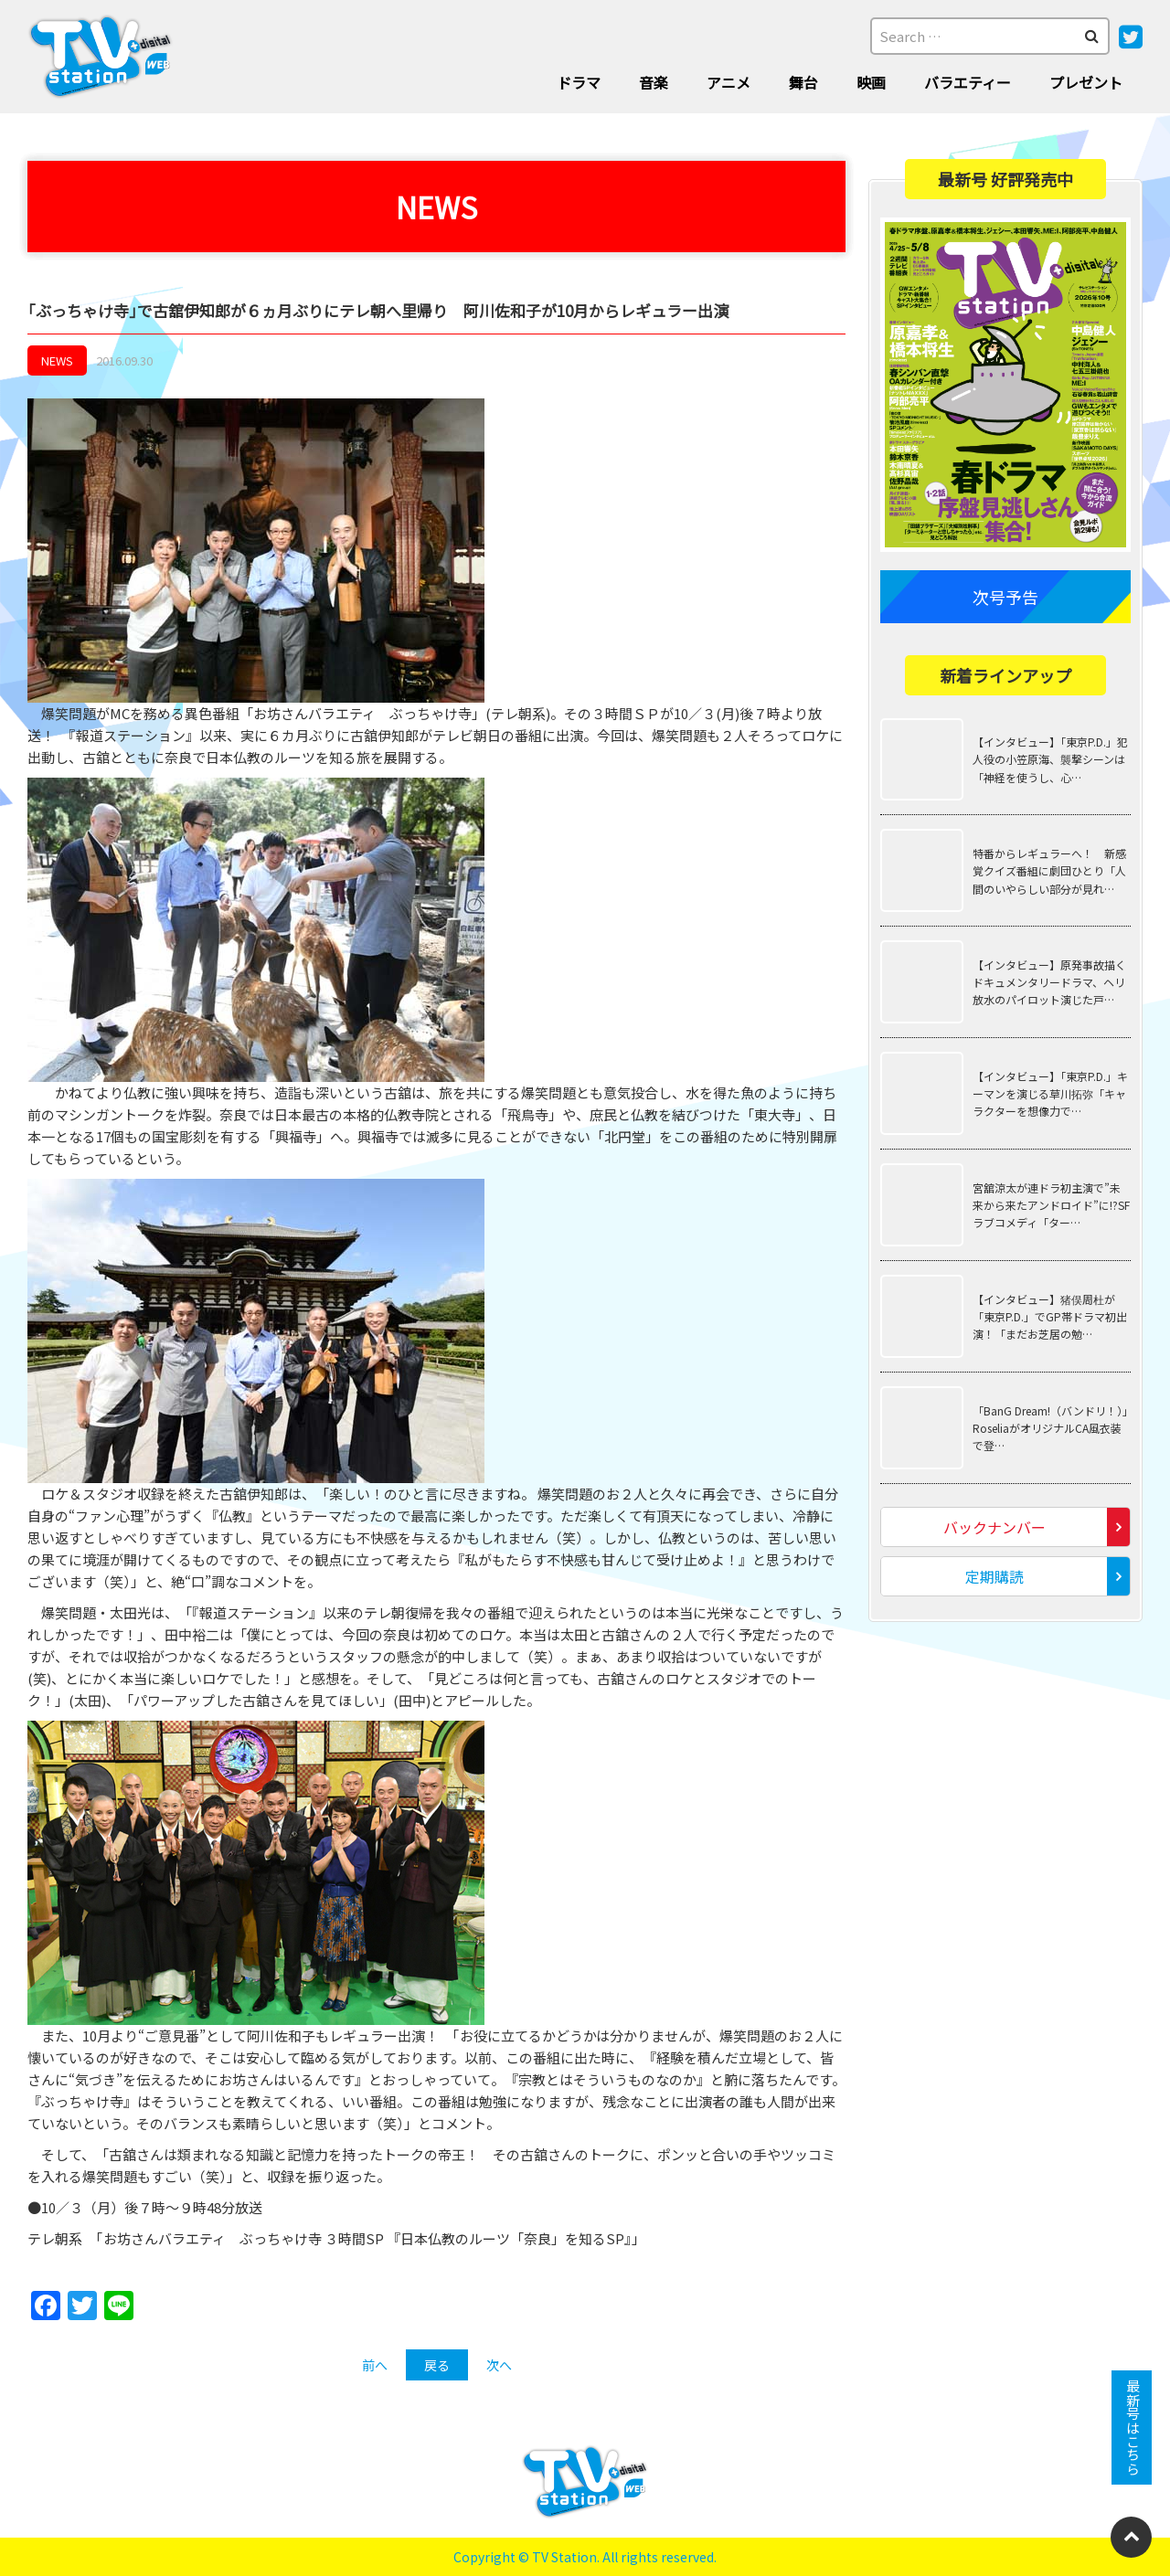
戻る (437, 2365)
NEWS (57, 360)
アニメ (728, 82)
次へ (499, 2365)
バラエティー (967, 82)
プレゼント (1085, 82)
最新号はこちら (1132, 2427)
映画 (871, 82)
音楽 (653, 82)
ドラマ (579, 82)
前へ (375, 2365)
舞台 (803, 82)
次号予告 (1005, 597)
